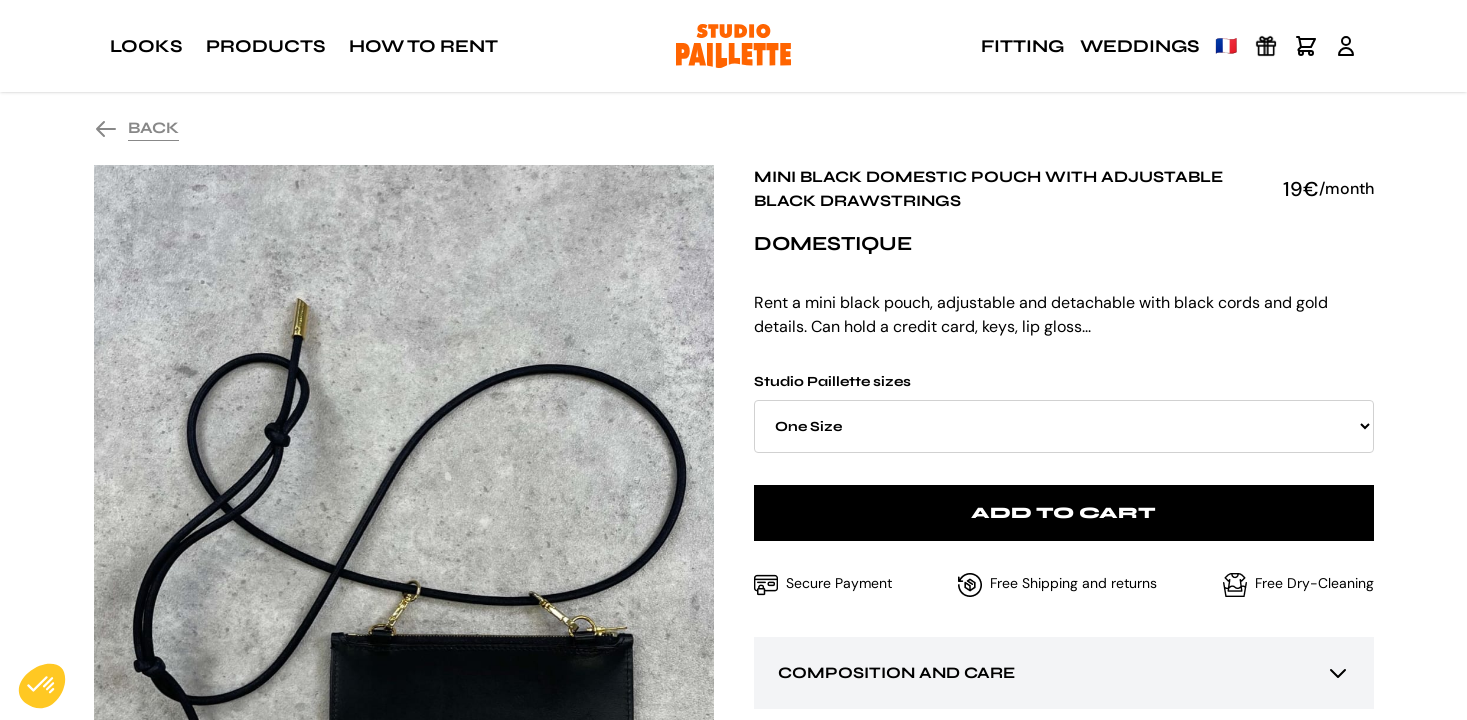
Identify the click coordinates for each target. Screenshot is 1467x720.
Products (265, 46)
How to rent (423, 46)
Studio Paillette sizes (1064, 413)
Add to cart (1063, 512)
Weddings (1139, 46)
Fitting (1022, 46)
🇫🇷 (1226, 46)
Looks (146, 46)
